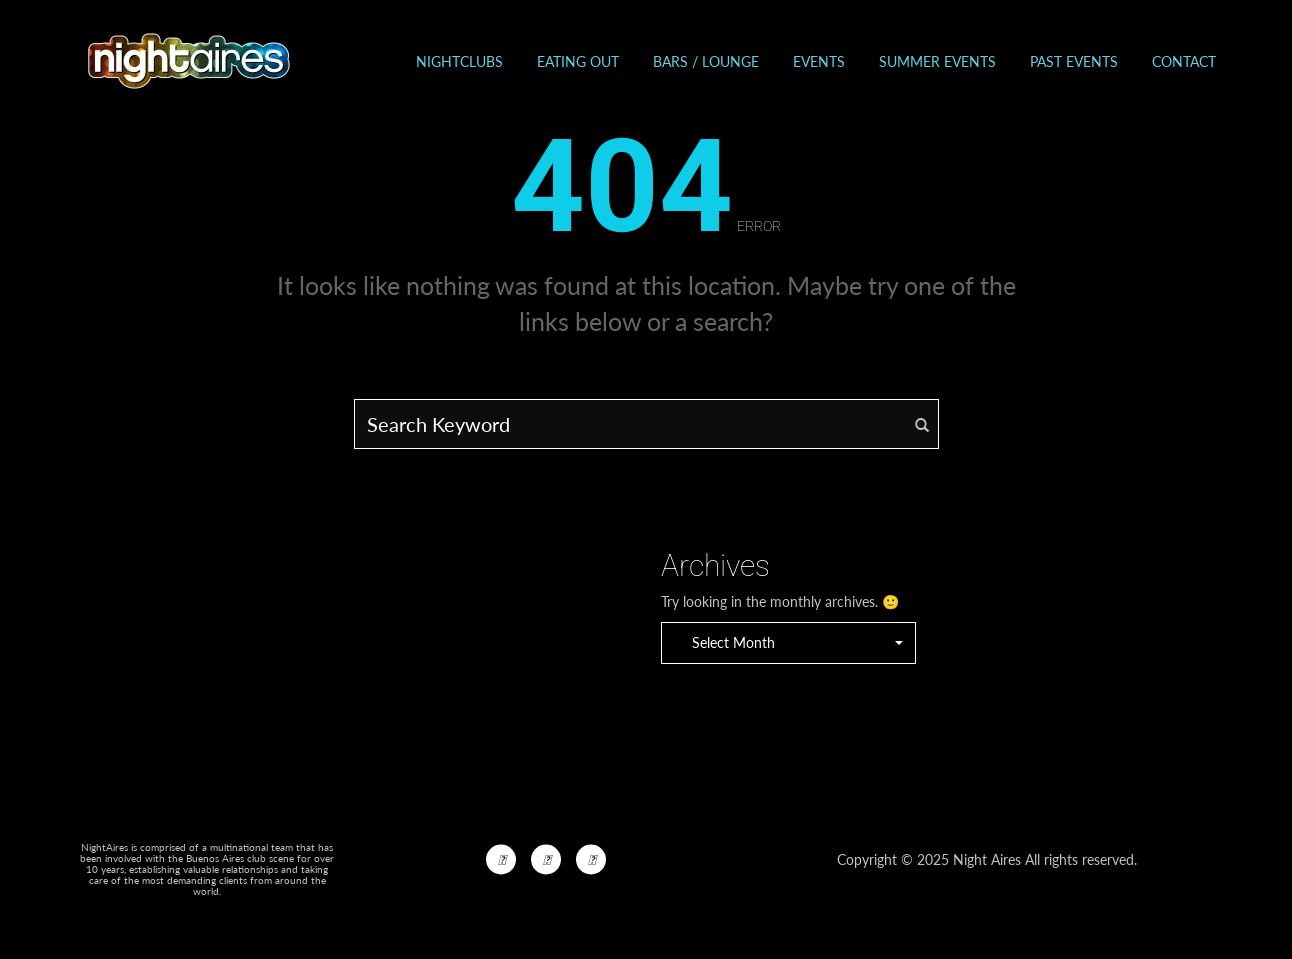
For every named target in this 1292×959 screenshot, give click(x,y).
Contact (1184, 61)
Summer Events (937, 61)
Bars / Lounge (706, 61)
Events (819, 61)
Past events (1074, 61)
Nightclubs (459, 61)
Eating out (578, 61)
